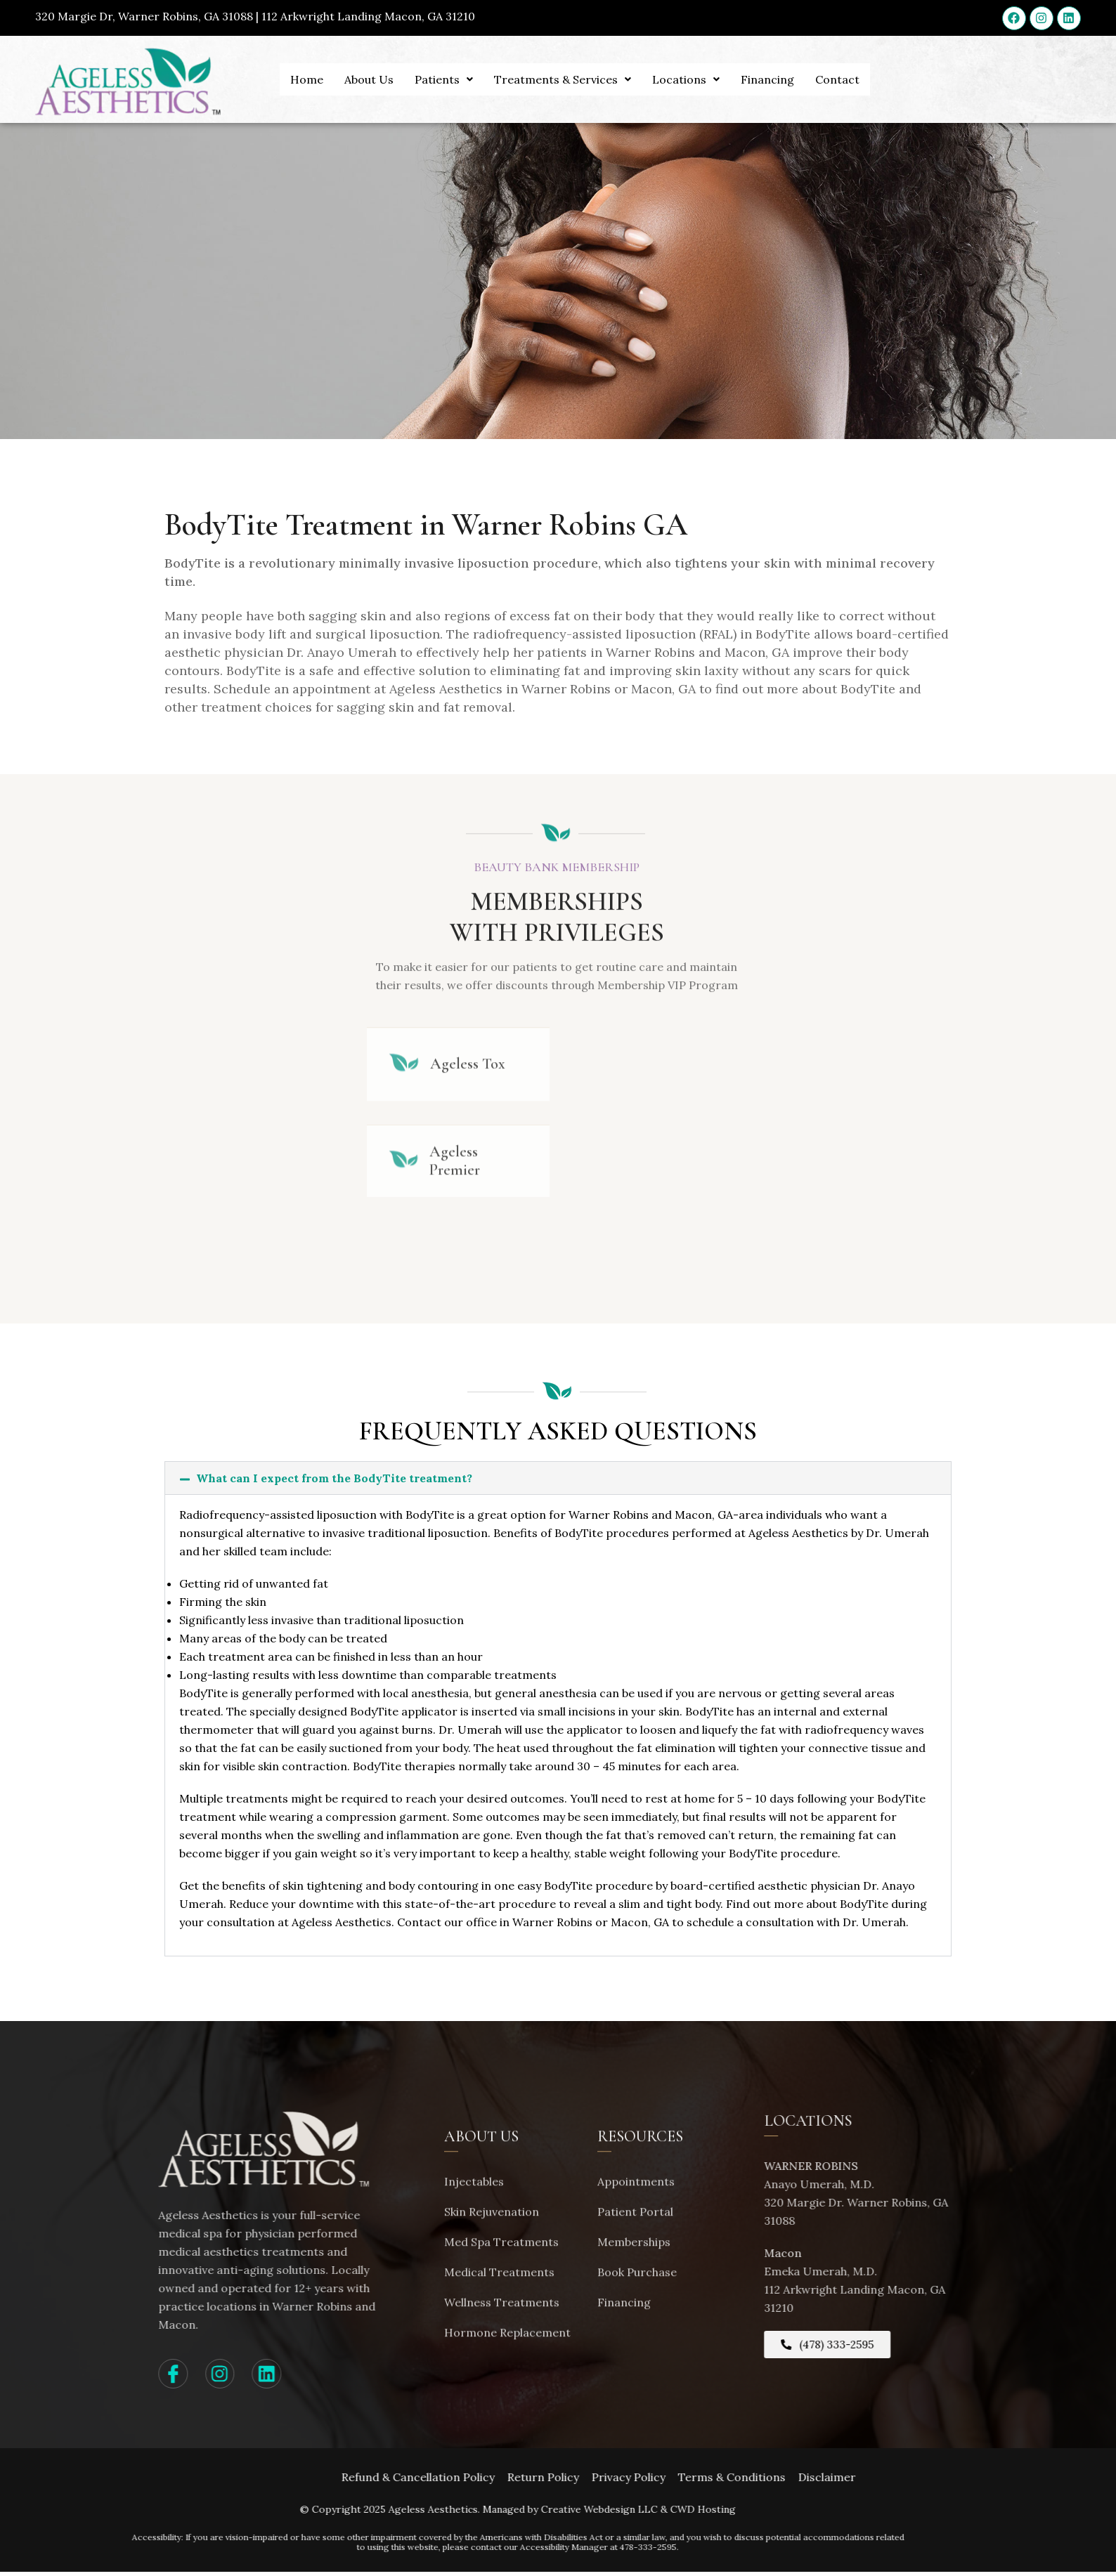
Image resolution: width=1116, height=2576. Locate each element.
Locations (686, 79)
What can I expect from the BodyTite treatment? (334, 1482)
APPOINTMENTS (1030, 103)
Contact (837, 79)
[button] (558, 1481)
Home (306, 79)
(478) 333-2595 (1033, 139)
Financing (767, 79)
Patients (444, 79)
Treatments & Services (562, 79)
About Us (369, 79)
